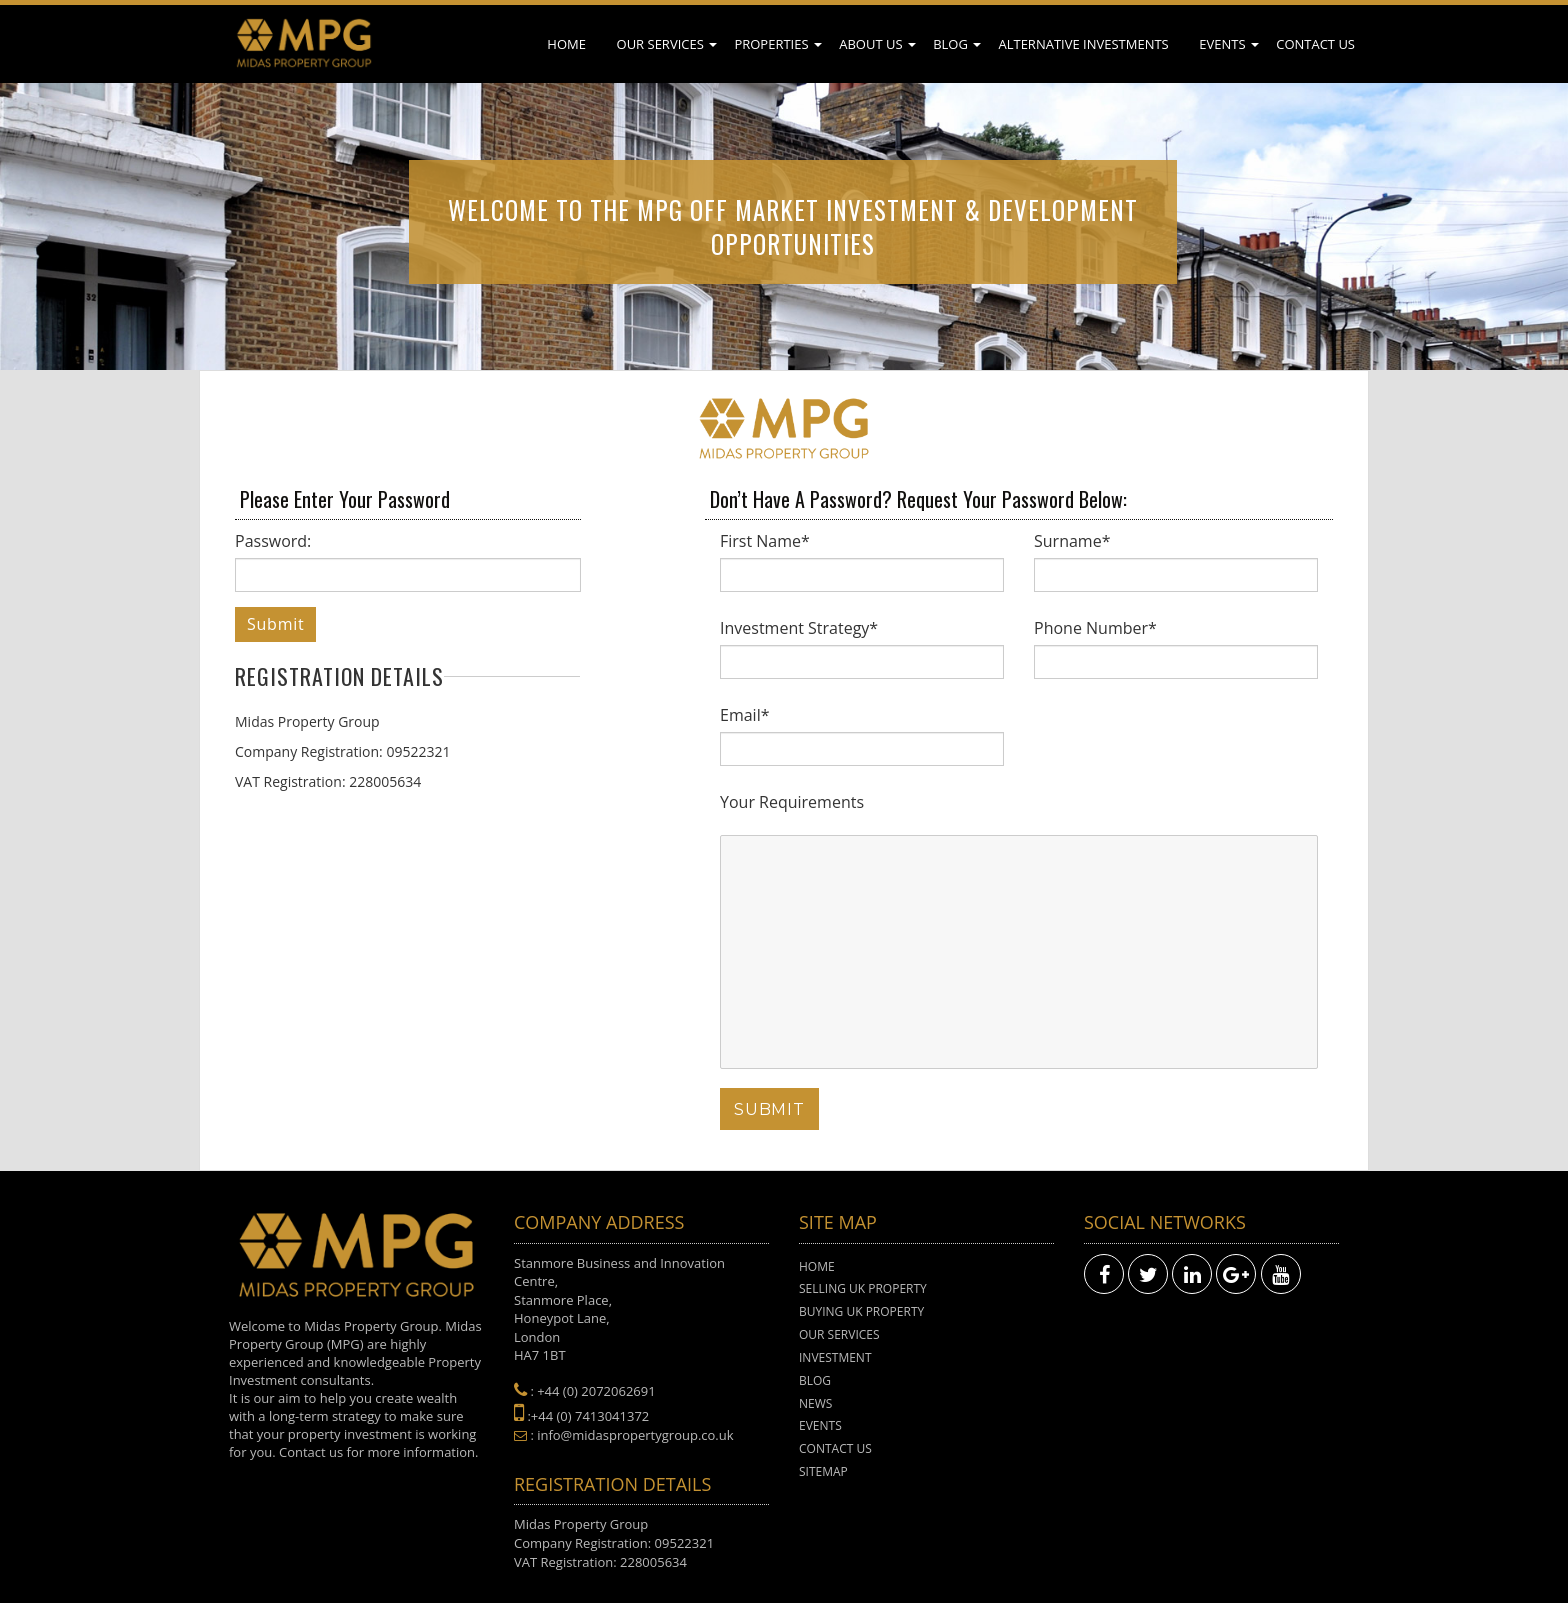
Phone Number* (1095, 628)
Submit (275, 624)
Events (1222, 44)
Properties (771, 44)
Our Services (660, 44)
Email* (744, 715)
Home (566, 44)
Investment (835, 1357)
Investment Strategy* (799, 628)
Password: (273, 541)
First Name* (765, 541)
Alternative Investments (1083, 44)
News (815, 1403)
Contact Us (1315, 44)
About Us (870, 44)
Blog (950, 44)
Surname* (1072, 541)
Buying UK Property (861, 1311)
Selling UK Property (863, 1288)
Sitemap (823, 1471)
